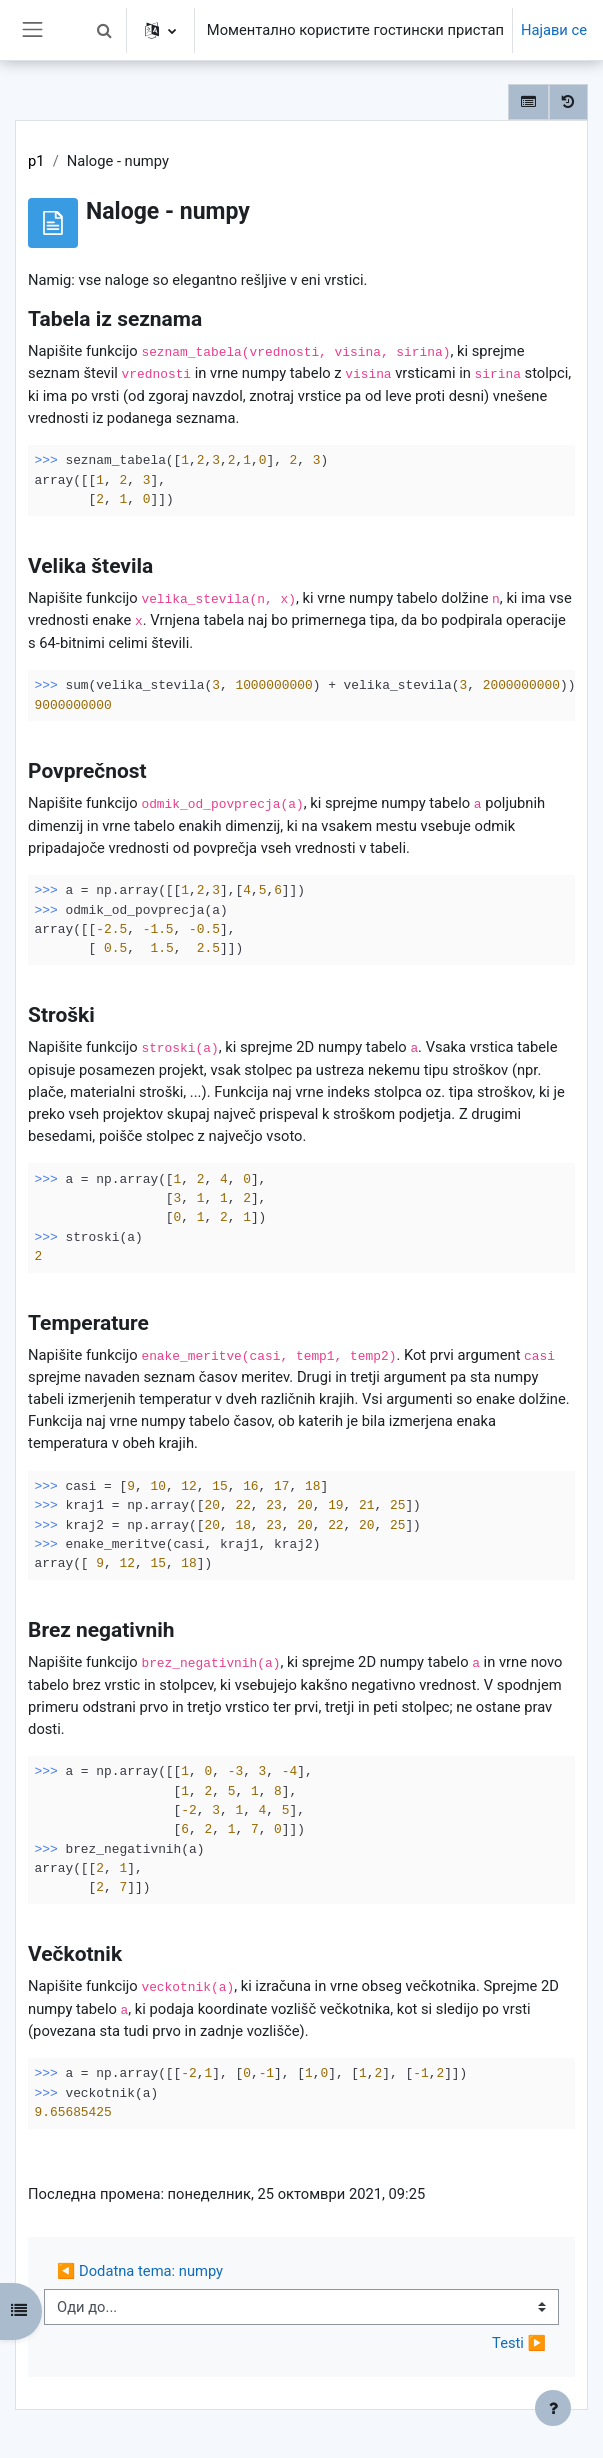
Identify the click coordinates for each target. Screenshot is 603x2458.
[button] (105, 30)
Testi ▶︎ (519, 2343)
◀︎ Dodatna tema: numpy (140, 2271)
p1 (36, 161)
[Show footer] (553, 2408)
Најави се (554, 30)
